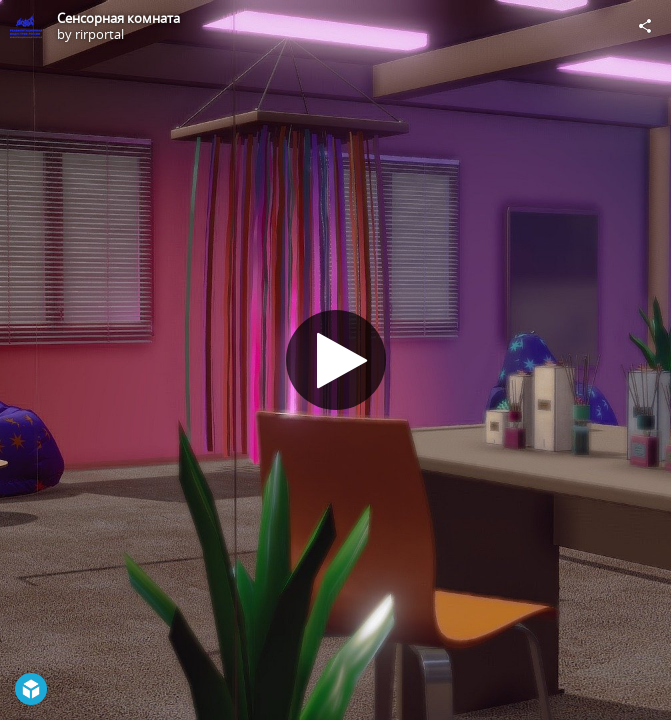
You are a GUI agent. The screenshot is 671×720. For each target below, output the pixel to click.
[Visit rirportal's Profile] (26, 26)
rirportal (99, 34)
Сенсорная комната (118, 18)
